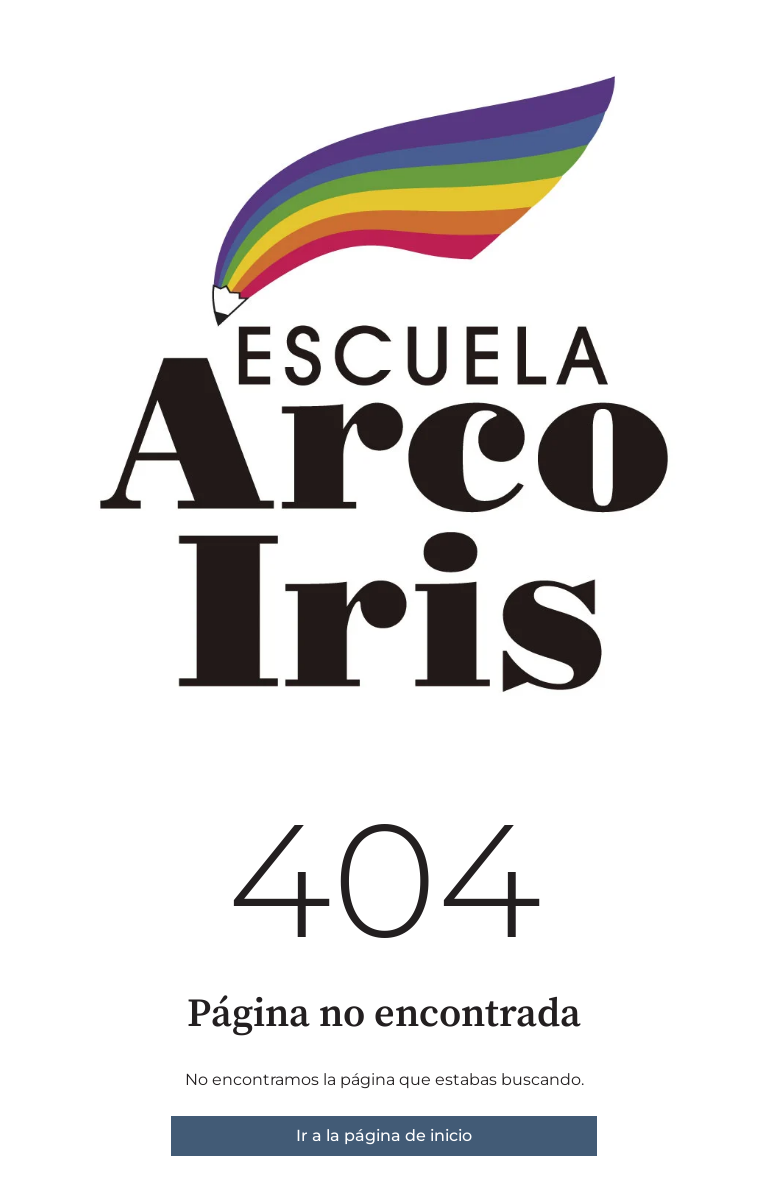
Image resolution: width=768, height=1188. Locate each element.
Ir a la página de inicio (384, 1135)
